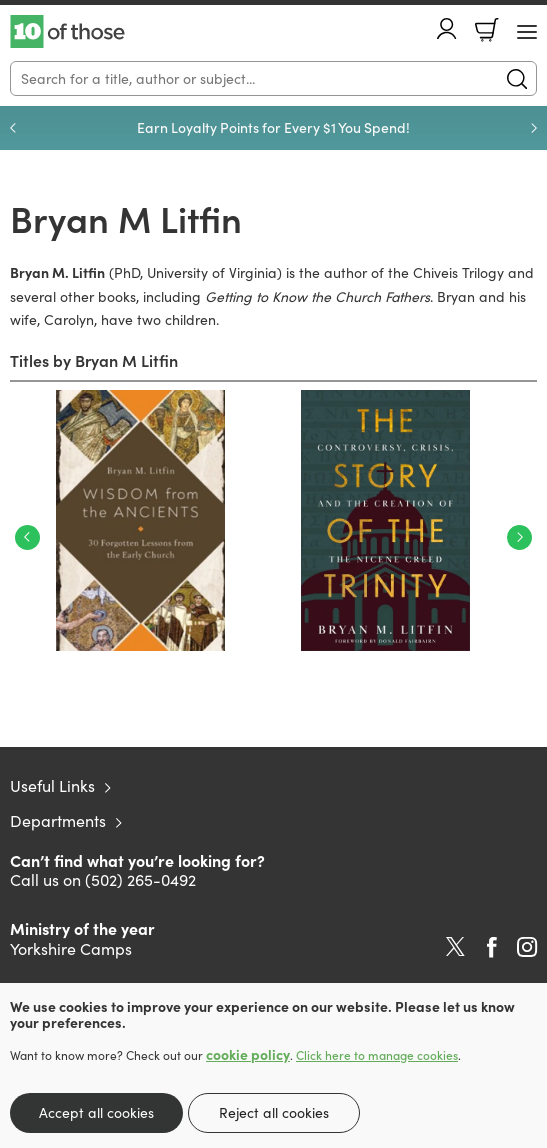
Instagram (527, 947)
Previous (27, 537)
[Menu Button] (527, 32)
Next (519, 537)
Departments (58, 820)
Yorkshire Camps (71, 948)
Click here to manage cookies (377, 1055)
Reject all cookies (274, 1112)
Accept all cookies (96, 1112)
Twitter (455, 947)
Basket (487, 30)
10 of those (67, 32)
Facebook (492, 947)
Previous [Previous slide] (13, 128)
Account (447, 28)
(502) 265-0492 (140, 879)
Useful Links (52, 785)
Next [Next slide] (534, 128)
